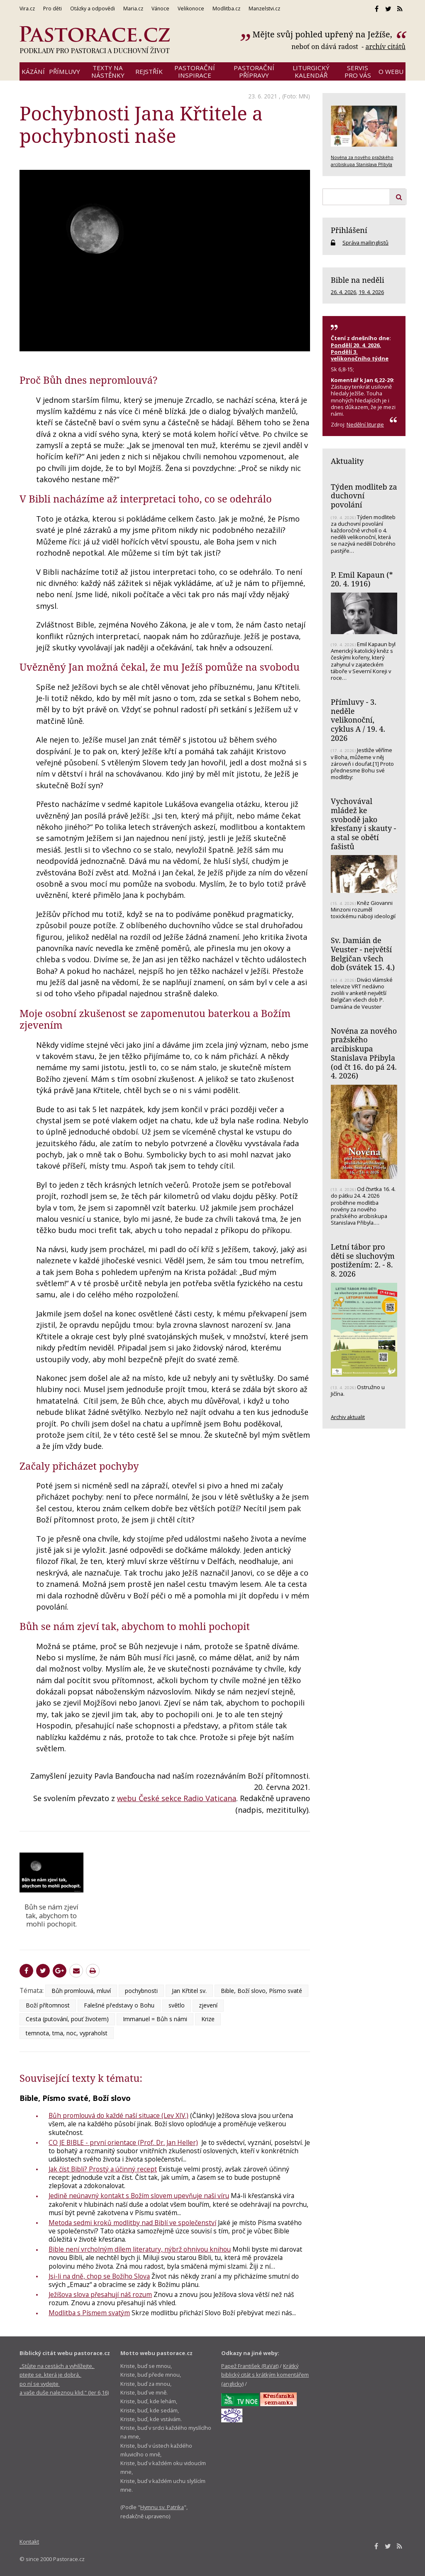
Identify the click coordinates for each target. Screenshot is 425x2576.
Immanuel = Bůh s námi (155, 2019)
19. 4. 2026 (371, 292)
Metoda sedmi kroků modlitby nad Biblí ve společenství (132, 2222)
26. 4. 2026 (343, 292)
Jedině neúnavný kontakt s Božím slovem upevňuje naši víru (139, 2195)
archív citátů (385, 46)
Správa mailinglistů (365, 242)
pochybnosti (141, 1991)
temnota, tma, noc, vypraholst (66, 2033)
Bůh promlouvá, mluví (81, 1991)
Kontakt (29, 2541)
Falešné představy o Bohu (119, 2005)
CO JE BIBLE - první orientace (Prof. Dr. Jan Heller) (123, 2142)
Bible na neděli (357, 280)
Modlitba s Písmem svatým (89, 2312)
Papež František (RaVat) (249, 2366)
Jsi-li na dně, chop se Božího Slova (99, 2276)
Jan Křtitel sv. (189, 1991)
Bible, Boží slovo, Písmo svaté (261, 1991)
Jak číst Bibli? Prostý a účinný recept (103, 2169)
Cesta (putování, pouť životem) (67, 2019)
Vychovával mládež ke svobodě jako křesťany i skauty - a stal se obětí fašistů (363, 823)
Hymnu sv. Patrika (162, 2507)
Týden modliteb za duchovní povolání (364, 496)
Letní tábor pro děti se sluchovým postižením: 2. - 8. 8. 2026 (363, 1260)
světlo (177, 2005)
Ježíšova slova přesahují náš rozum (100, 2294)
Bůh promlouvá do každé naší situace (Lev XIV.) (118, 2115)
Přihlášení (349, 230)
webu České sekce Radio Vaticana (176, 1798)
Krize (208, 2019)
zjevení (208, 2005)
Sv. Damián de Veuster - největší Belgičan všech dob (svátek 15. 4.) (363, 953)
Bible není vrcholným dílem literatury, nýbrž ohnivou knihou (140, 2249)
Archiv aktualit (348, 1417)
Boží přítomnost (48, 2005)
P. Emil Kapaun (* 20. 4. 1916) (362, 579)
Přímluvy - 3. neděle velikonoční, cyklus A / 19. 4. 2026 (358, 720)
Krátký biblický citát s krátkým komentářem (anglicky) (265, 2374)
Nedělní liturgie (365, 424)
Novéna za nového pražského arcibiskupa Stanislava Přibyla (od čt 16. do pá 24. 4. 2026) (364, 1053)
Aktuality (347, 461)
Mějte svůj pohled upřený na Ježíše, (323, 34)
